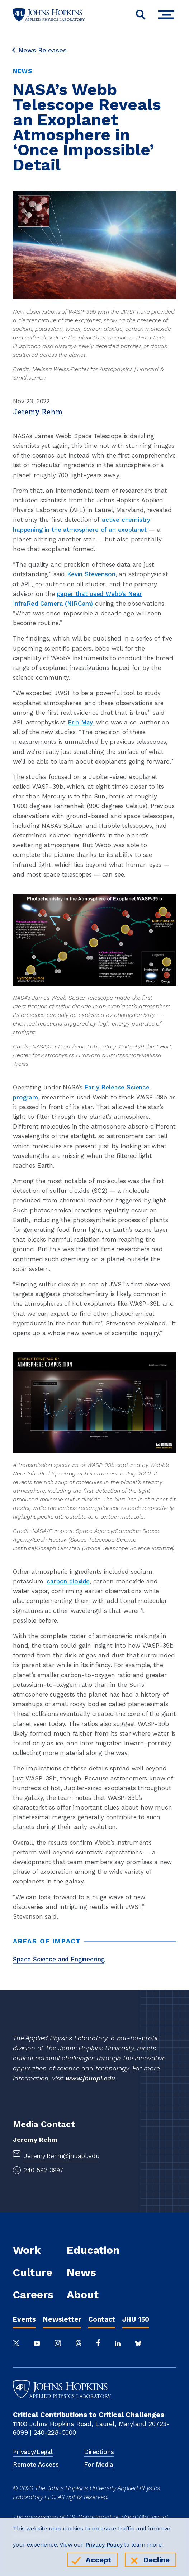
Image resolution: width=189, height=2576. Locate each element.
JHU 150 (135, 2319)
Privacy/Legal (33, 2451)
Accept (98, 2560)
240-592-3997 (43, 2170)
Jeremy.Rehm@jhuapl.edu (61, 2155)
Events (24, 2319)
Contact (101, 2319)
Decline (156, 2560)
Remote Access (36, 2464)
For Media (98, 2464)
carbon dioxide (68, 1581)
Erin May (80, 722)
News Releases (40, 50)
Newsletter (62, 2319)
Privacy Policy (104, 2544)
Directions (99, 2451)
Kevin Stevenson (91, 574)
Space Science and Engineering (58, 1959)
